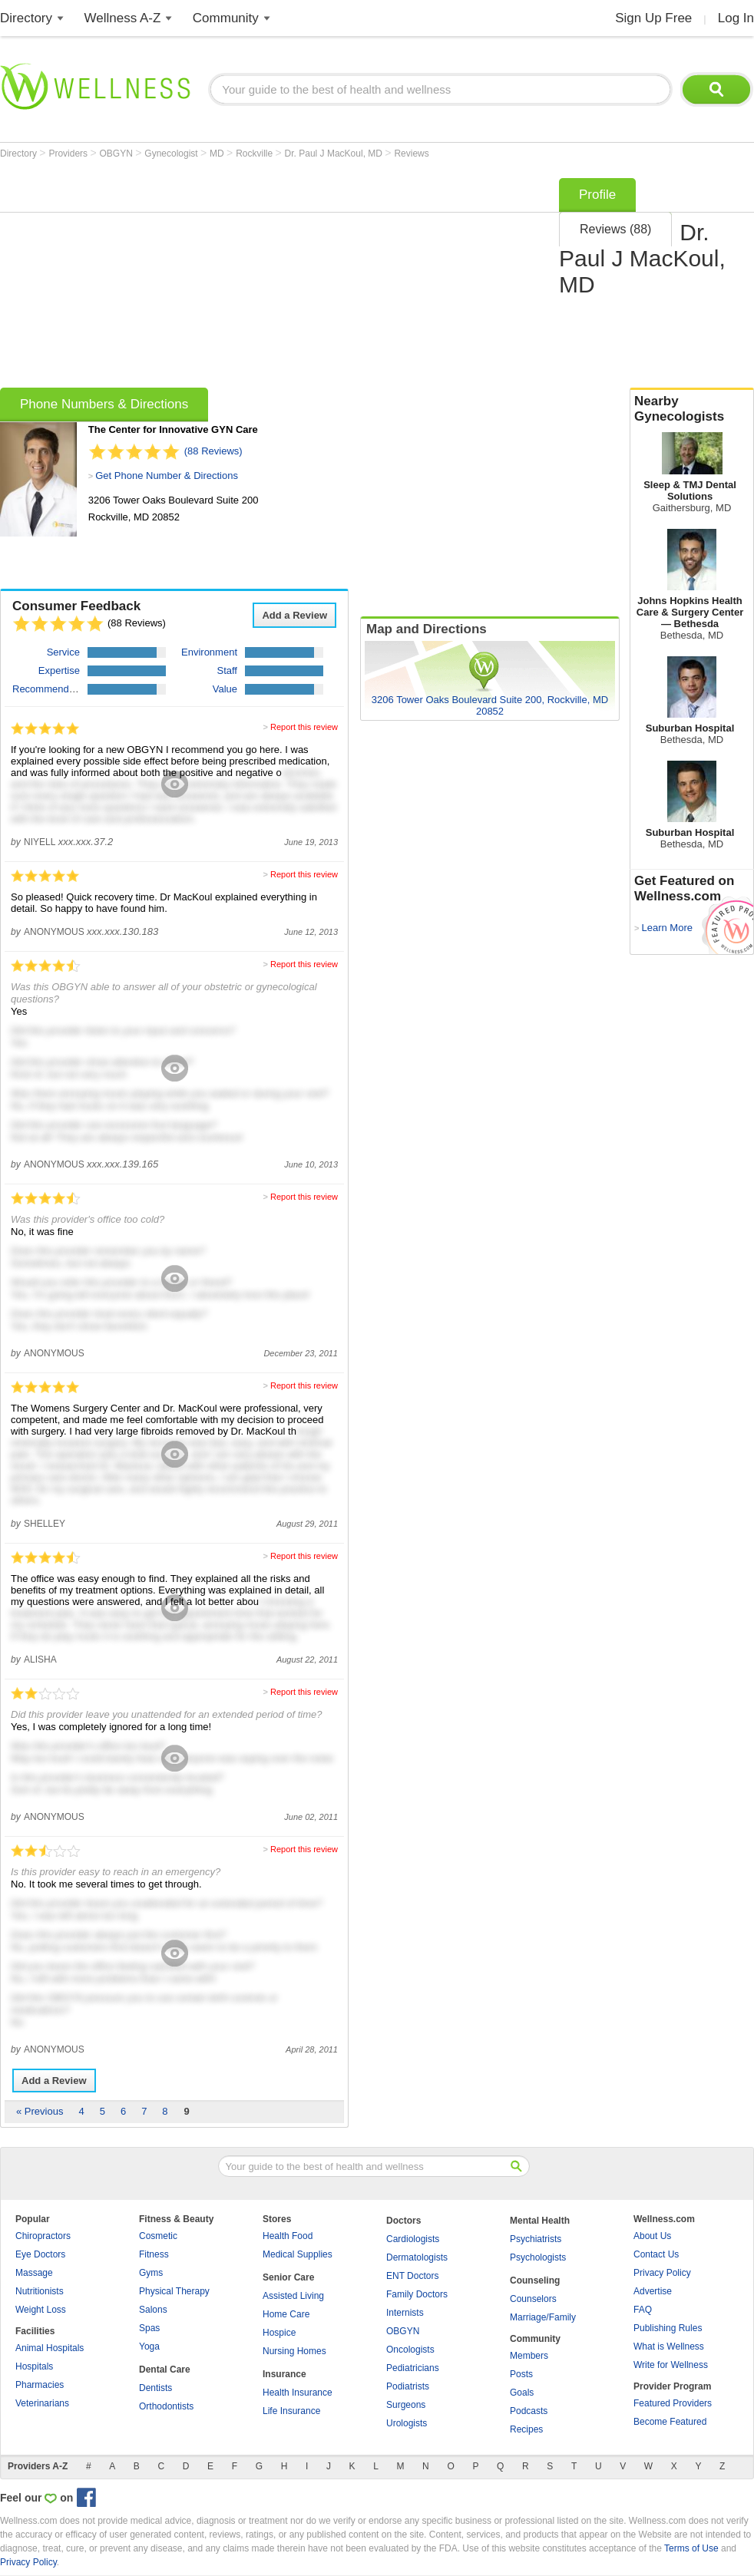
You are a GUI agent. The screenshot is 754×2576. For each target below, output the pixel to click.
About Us (652, 2236)
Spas (149, 2328)
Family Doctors (417, 2294)
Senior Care (288, 2277)
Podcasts (528, 2411)
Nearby (691, 409)
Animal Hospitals (49, 2348)
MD (218, 153)
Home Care (286, 2314)
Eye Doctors (40, 2254)
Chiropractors (43, 2236)
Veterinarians (42, 2403)
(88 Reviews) (213, 451)
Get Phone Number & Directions (166, 475)
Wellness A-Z (122, 18)
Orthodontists (166, 2406)
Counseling (535, 2280)
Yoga (149, 2346)
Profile (597, 194)
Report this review (304, 727)
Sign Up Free (653, 18)
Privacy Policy (662, 2272)
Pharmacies (39, 2384)
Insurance (284, 2374)
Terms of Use (691, 2548)
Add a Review (294, 615)
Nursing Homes (294, 2351)
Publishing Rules (667, 2328)
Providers (69, 153)
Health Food (288, 2236)
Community (226, 18)
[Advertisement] (211, 277)
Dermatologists (417, 2257)
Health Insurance (297, 2392)
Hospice (279, 2332)
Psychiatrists (535, 2239)
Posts (521, 2374)
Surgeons (405, 2404)
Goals (522, 2392)
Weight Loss (40, 2309)
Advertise (652, 2291)
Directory (26, 18)
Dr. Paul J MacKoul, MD (335, 153)
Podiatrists (407, 2386)
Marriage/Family (543, 2317)
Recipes (526, 2429)
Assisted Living (293, 2295)
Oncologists (410, 2349)
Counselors (533, 2299)
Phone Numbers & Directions (104, 404)
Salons (153, 2309)
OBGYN (118, 153)
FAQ (642, 2309)
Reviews (411, 153)
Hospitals (34, 2366)
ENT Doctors (412, 2276)
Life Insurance (291, 2411)
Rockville (255, 153)
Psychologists (538, 2257)
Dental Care (164, 2369)
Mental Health (540, 2220)
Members (529, 2355)
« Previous (39, 2111)
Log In (736, 18)
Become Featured (669, 2421)
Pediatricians (412, 2368)
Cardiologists (412, 2239)
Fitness (154, 2254)
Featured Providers (672, 2403)
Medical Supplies (297, 2254)
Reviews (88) (615, 229)
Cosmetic (158, 2236)
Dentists (155, 2388)
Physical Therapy (174, 2291)
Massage (34, 2272)
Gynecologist (172, 153)
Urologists (406, 2423)
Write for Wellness (670, 2365)
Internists (405, 2312)
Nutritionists (39, 2291)
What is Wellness (668, 2346)
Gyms (151, 2272)
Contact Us (656, 2254)
